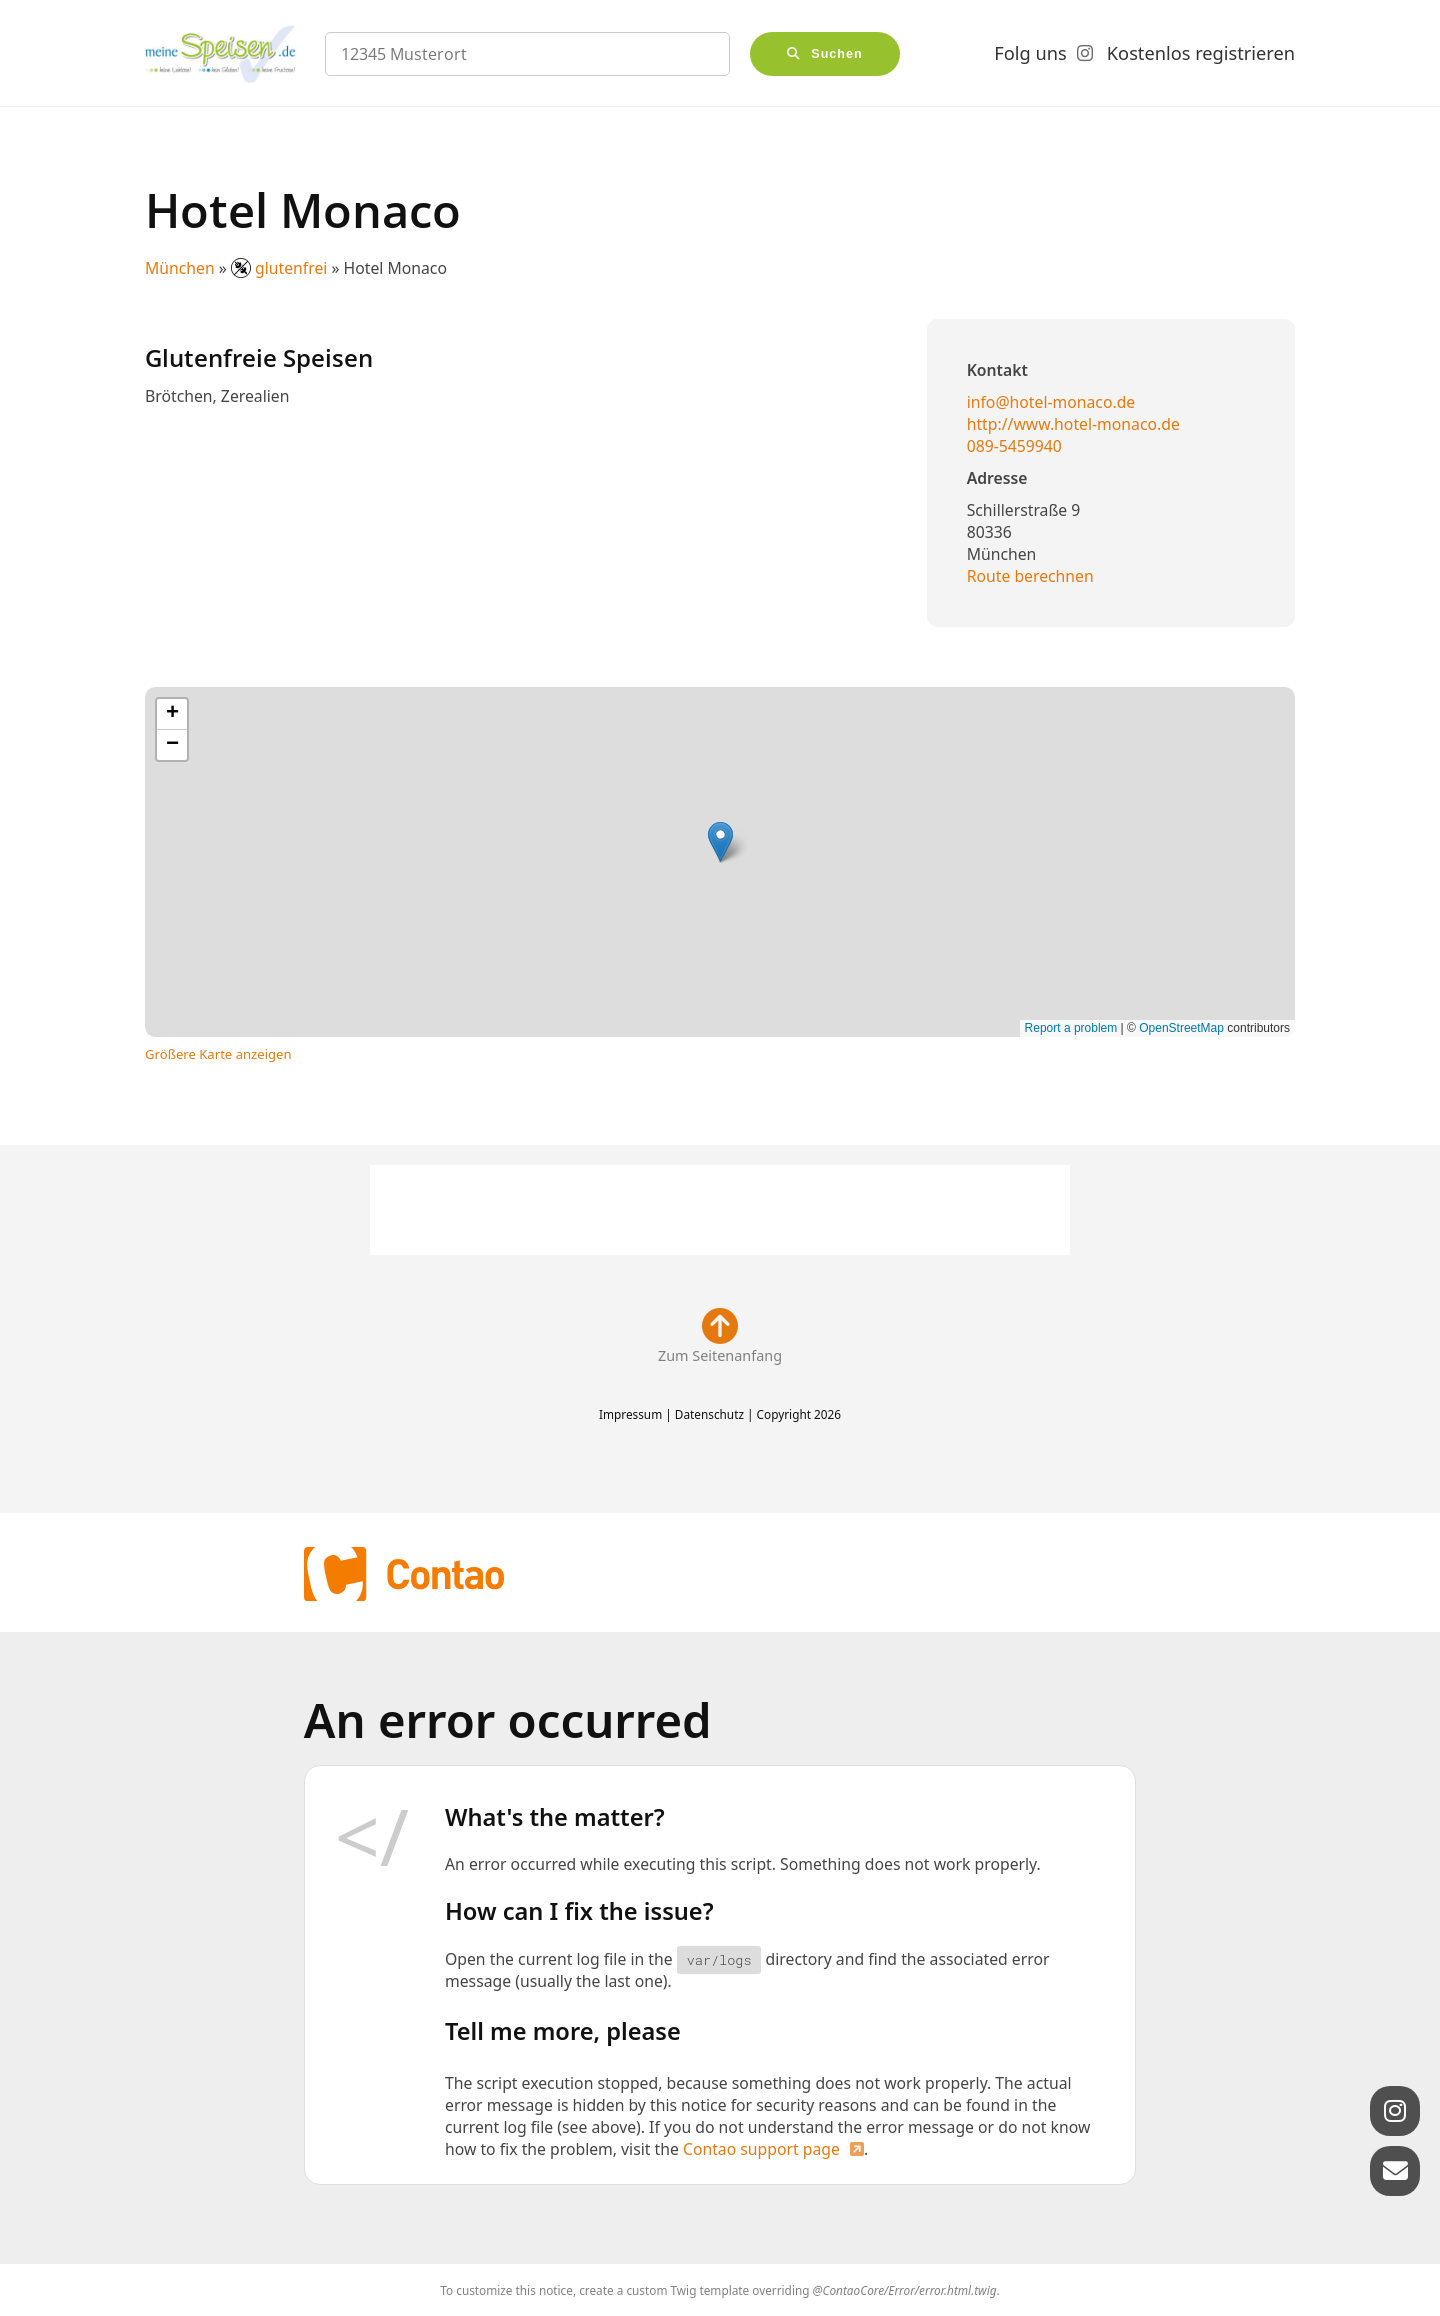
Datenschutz (709, 1414)
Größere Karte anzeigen (218, 1054)
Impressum (630, 1414)
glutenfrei (281, 268)
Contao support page (761, 2149)
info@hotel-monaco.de (1051, 402)
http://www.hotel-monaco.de (1073, 424)
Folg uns (1030, 53)
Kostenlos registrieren (1201, 53)
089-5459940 (1014, 446)
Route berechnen (1030, 576)
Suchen (837, 54)
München (180, 268)
